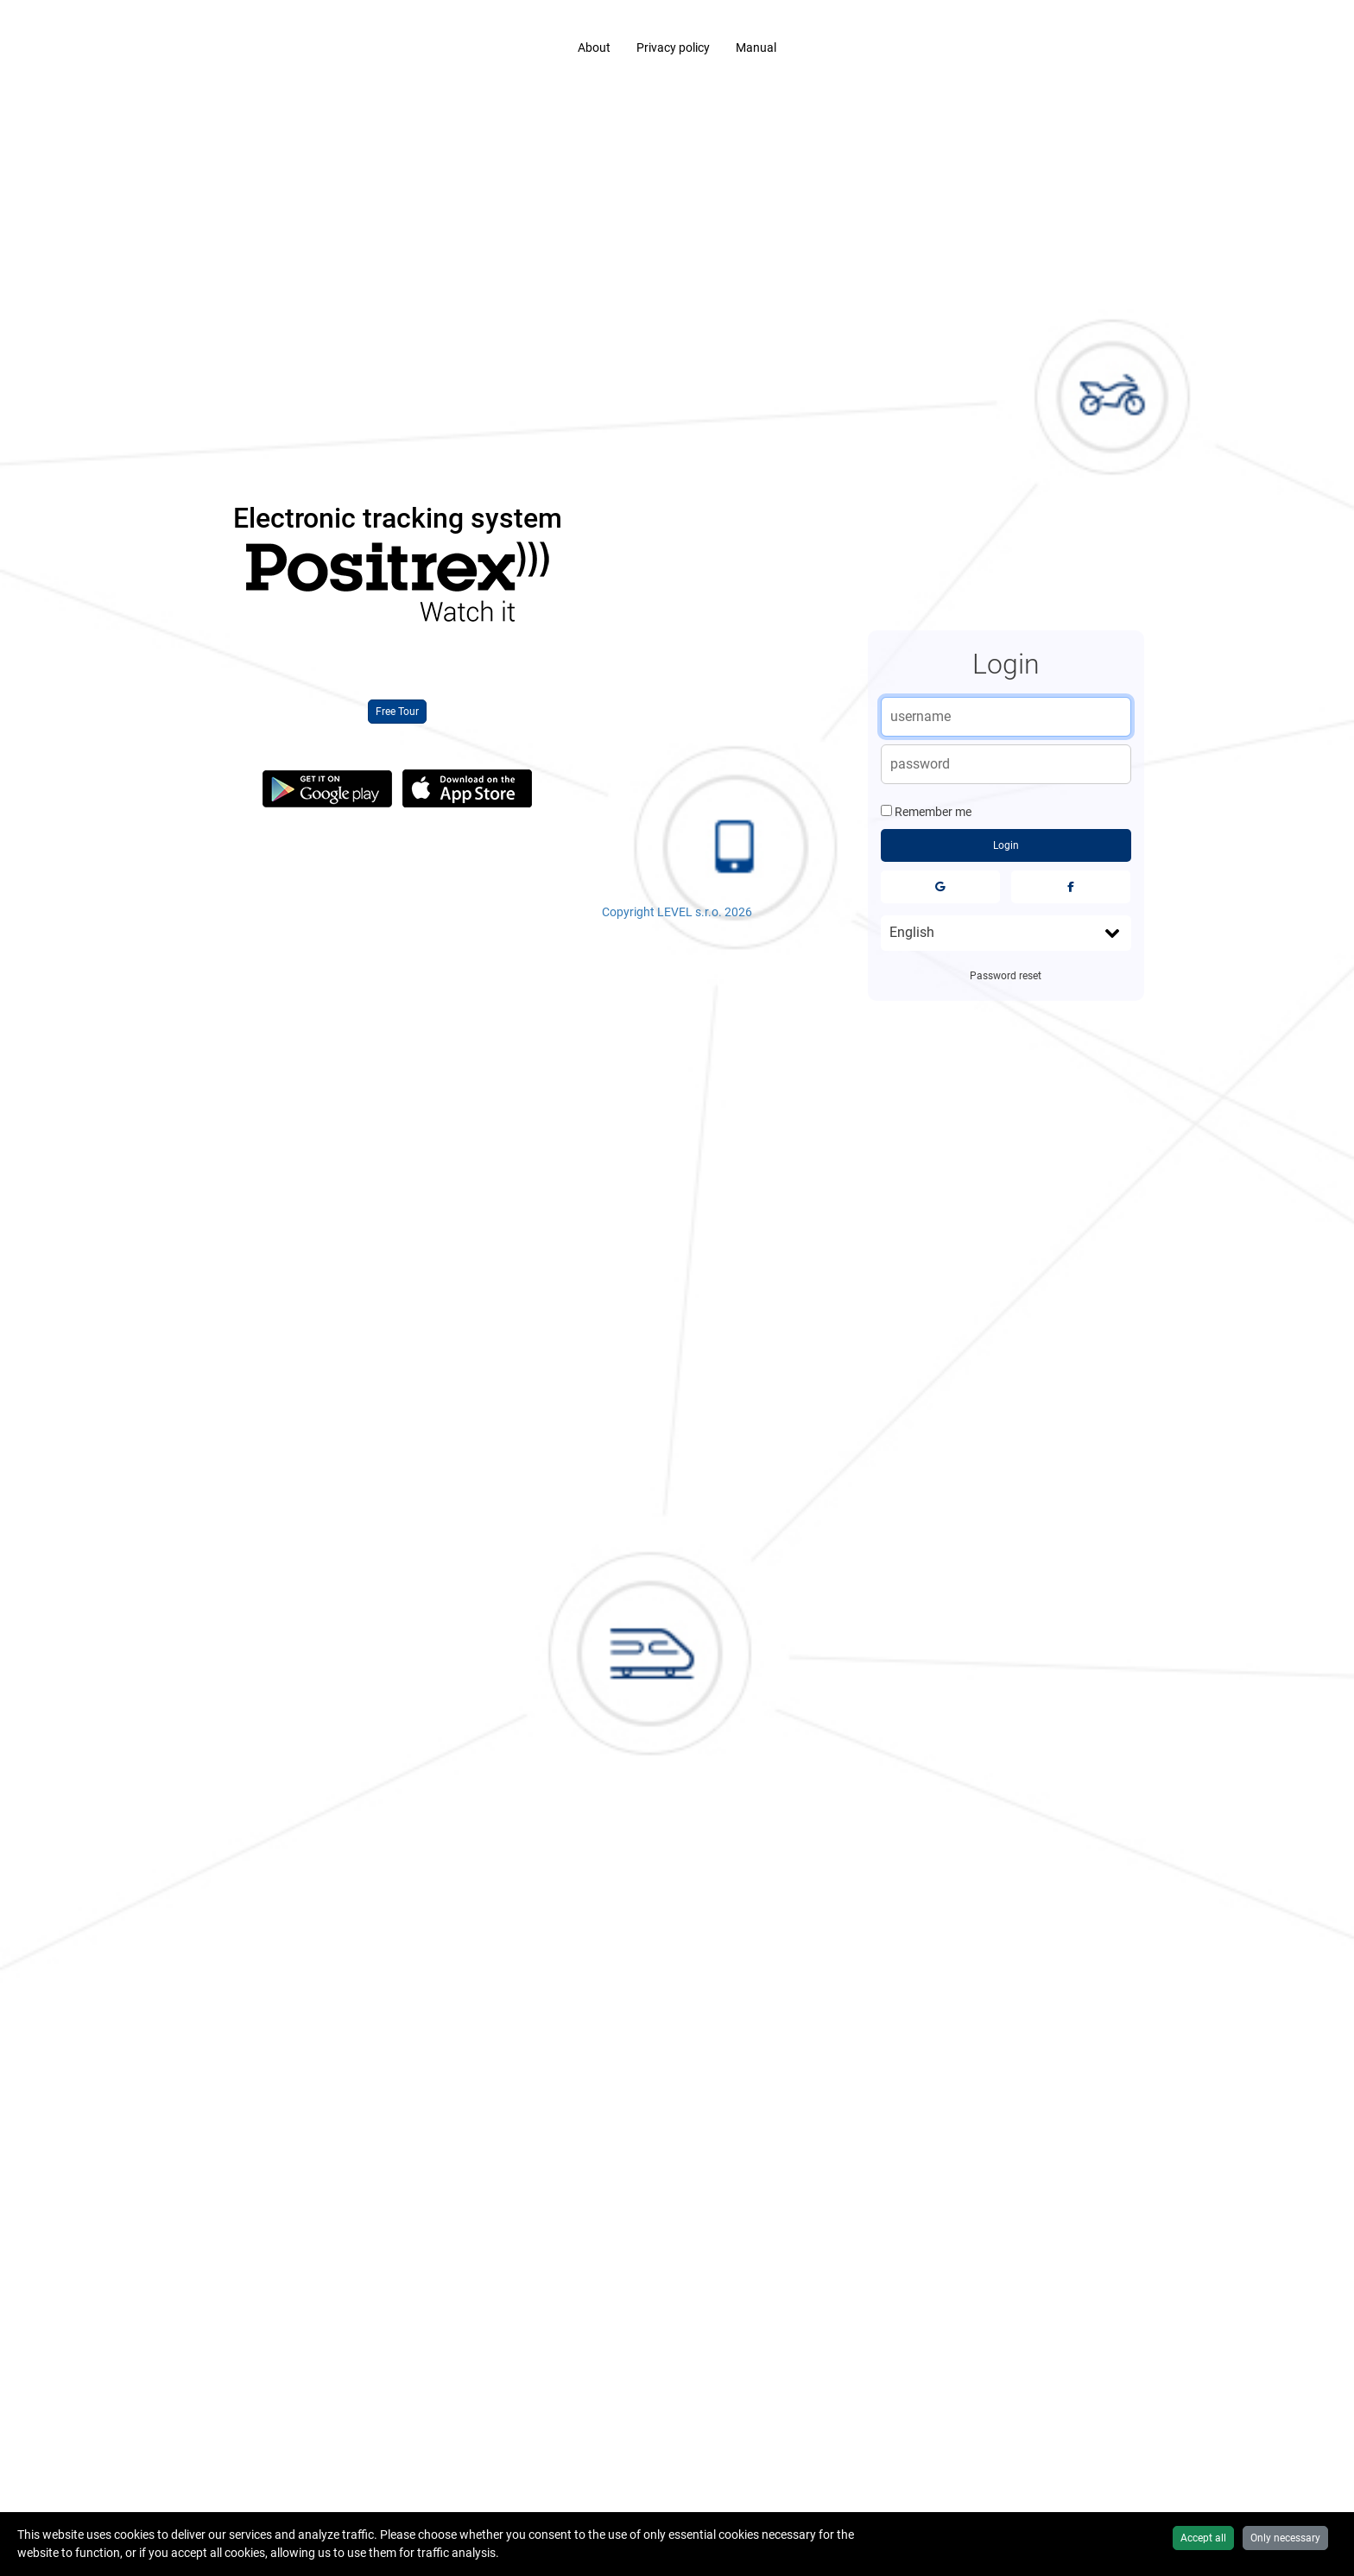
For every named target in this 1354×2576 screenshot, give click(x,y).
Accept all (1203, 2538)
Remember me (933, 812)
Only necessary (1285, 2538)
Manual (756, 47)
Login (1006, 845)
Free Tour (397, 712)
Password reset (1005, 976)
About (594, 47)
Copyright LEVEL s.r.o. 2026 (677, 912)
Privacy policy (673, 47)
